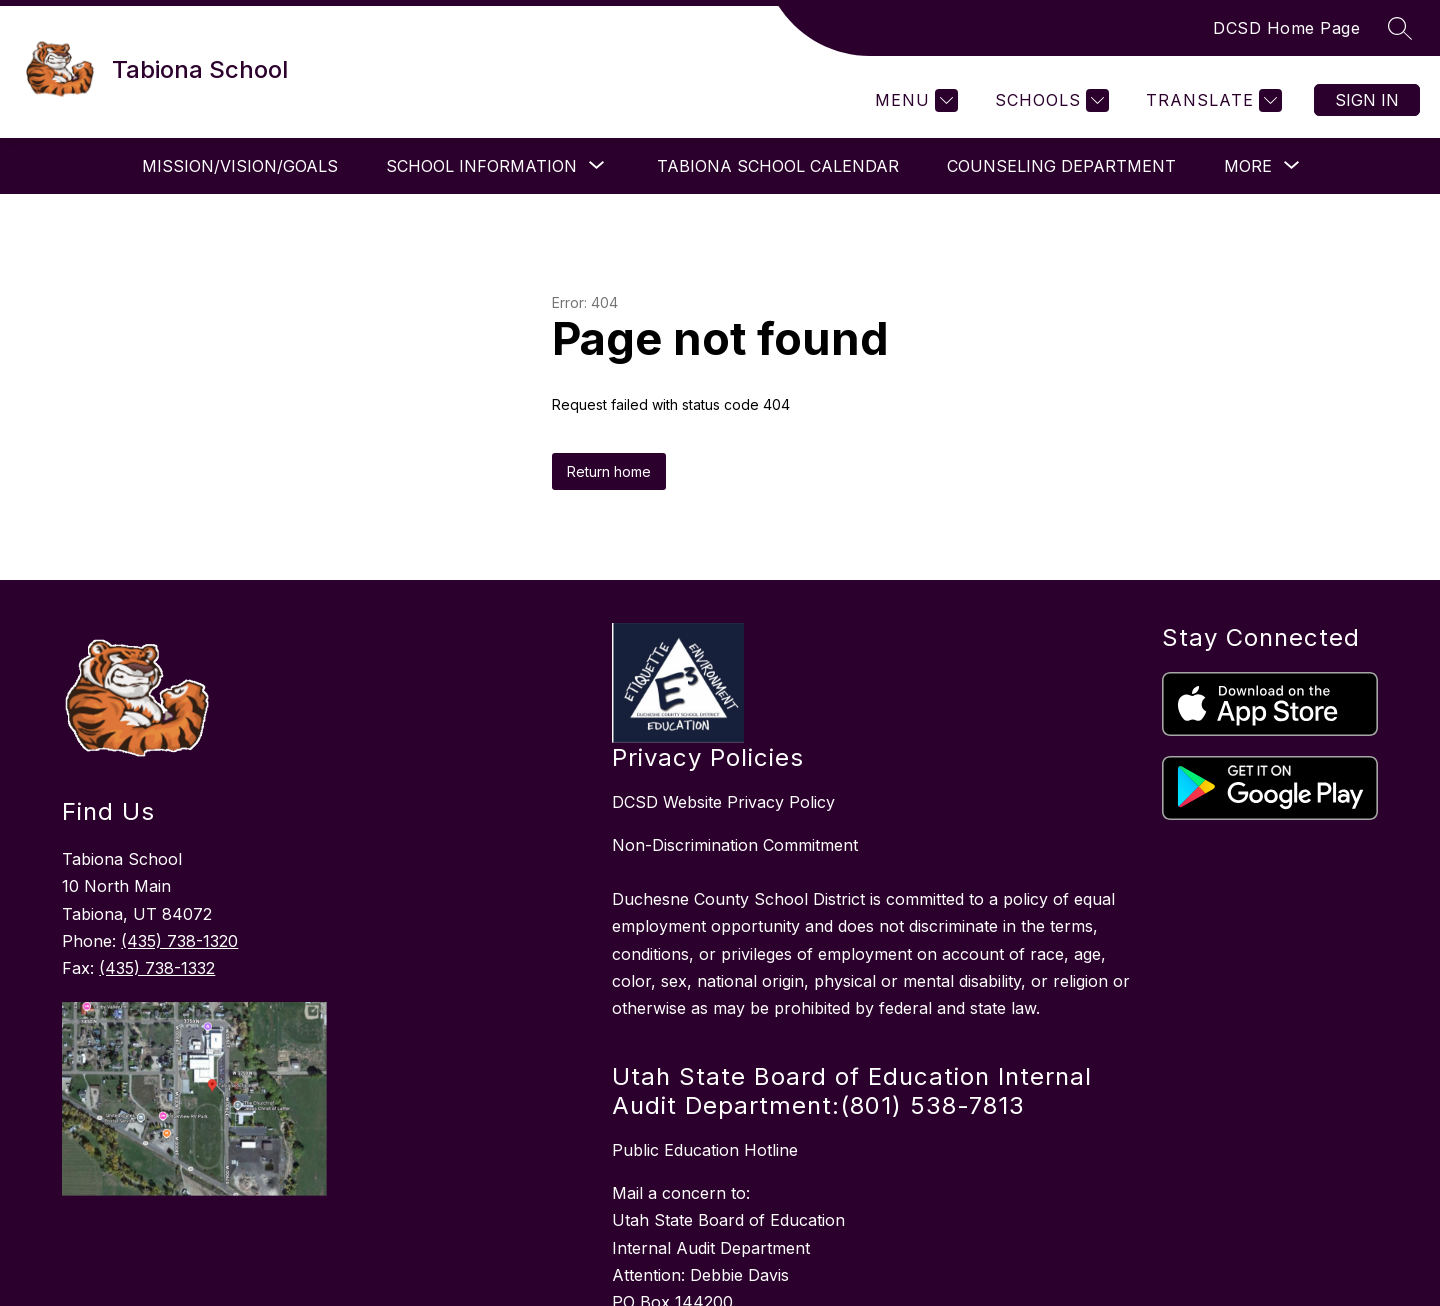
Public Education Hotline (705, 1150)
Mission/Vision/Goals (234, 166)
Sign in (1367, 100)
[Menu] (914, 100)
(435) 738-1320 (179, 941)
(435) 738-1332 (157, 968)
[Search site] (1400, 28)
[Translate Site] (1211, 100)
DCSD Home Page (1286, 28)
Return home (609, 471)
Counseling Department (1055, 166)
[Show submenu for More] (1248, 166)
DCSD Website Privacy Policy (723, 802)
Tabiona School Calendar (772, 166)
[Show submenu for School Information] (475, 166)
